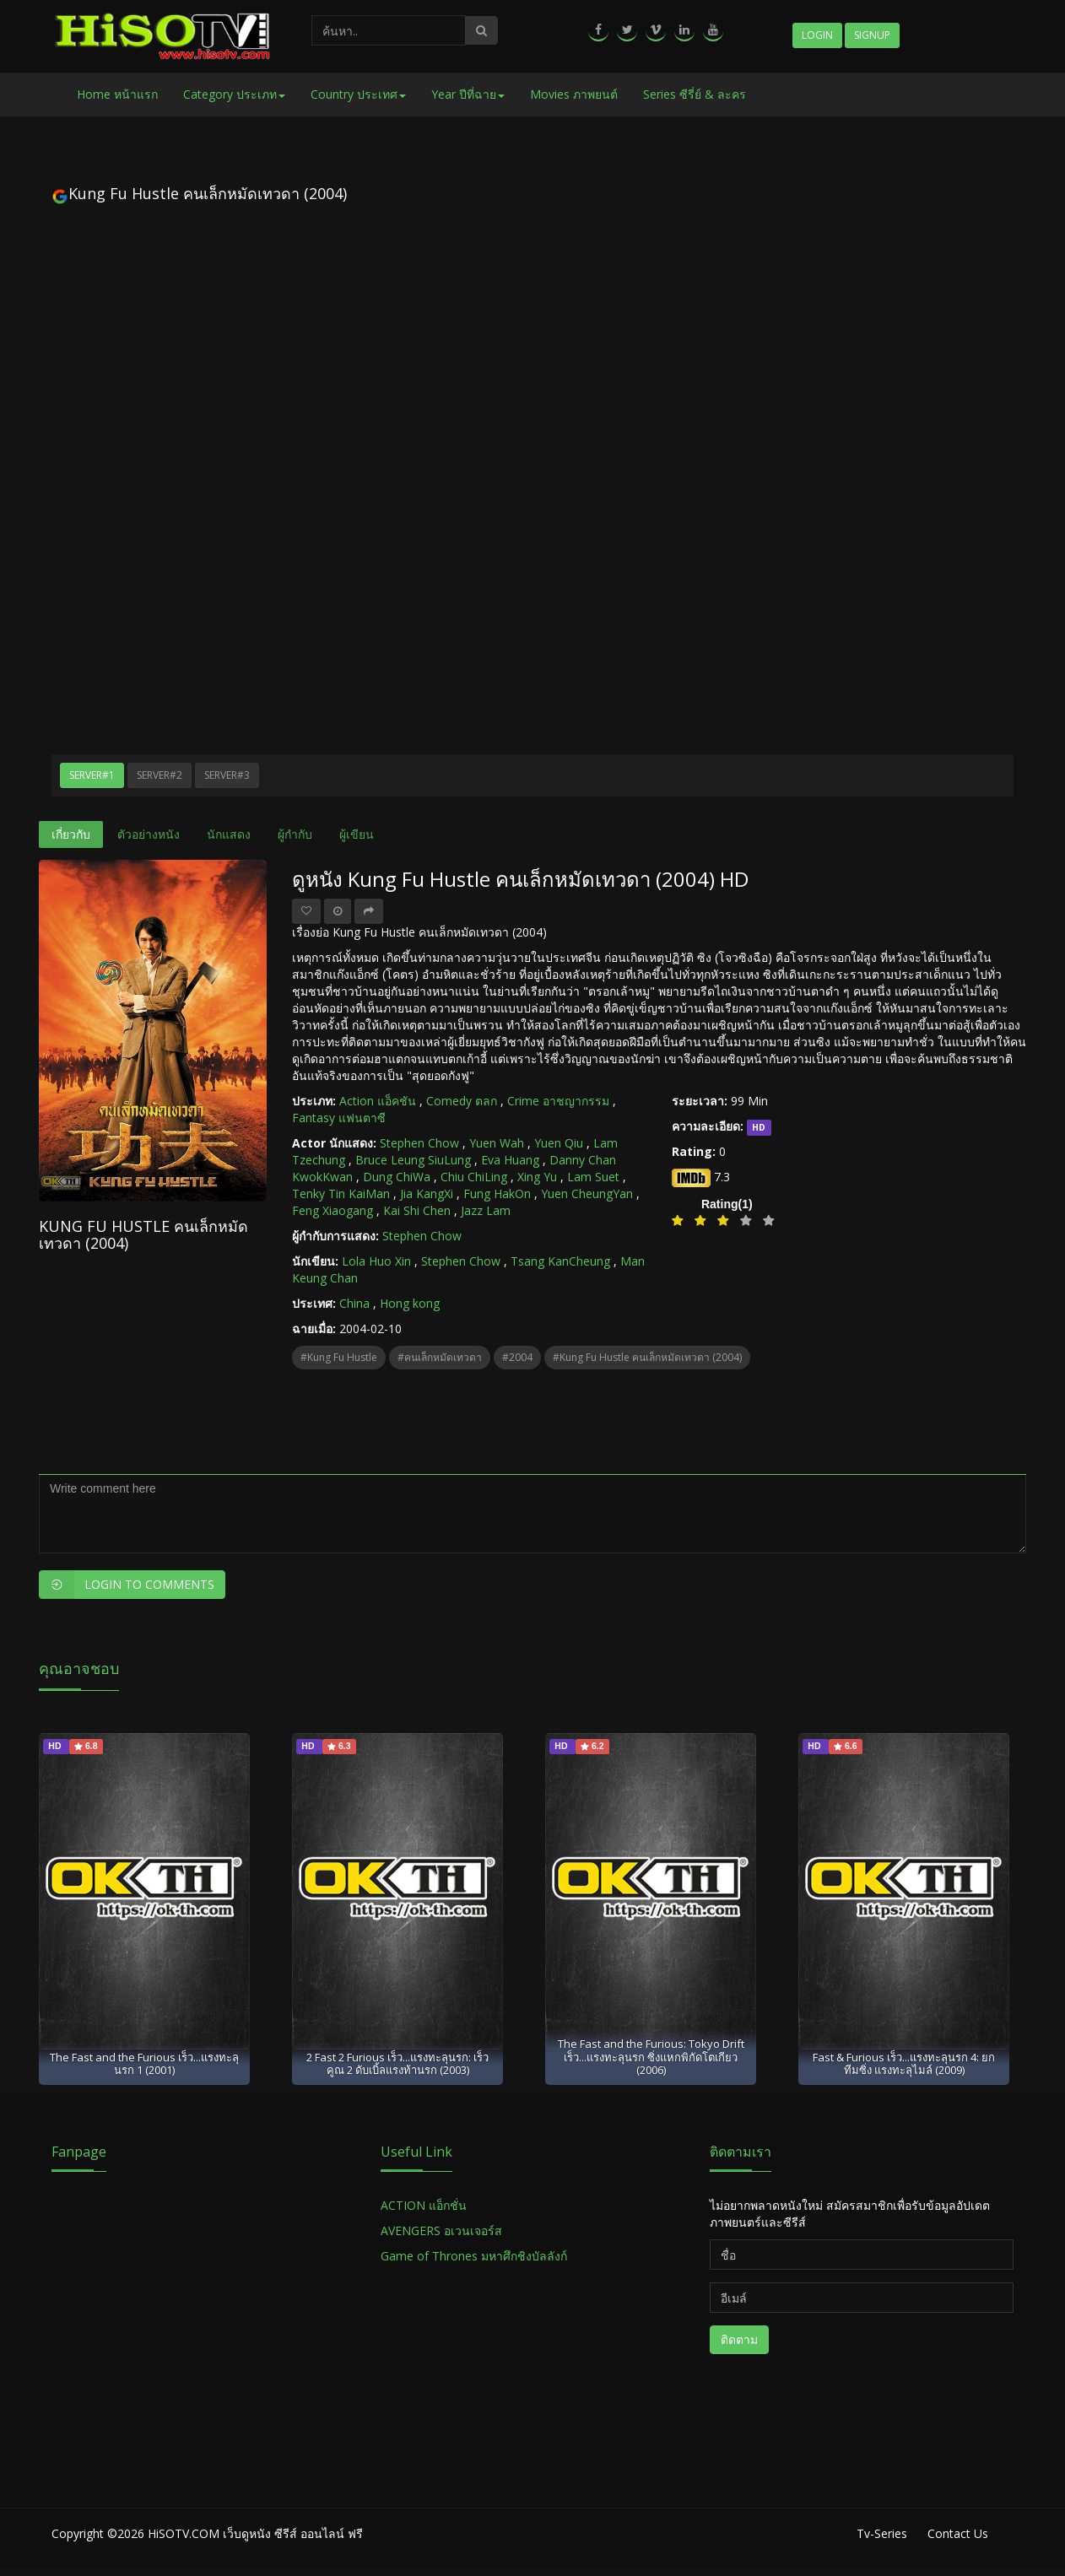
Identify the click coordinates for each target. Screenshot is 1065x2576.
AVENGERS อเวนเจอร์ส (441, 2230)
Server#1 (92, 775)
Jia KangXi (426, 1193)
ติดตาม (739, 2339)
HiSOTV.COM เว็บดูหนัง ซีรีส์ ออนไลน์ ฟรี (255, 2533)
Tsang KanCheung (560, 1261)
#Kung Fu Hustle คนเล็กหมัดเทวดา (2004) (647, 1357)
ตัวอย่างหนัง (148, 834)
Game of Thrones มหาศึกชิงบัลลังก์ (475, 2256)
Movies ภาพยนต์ (574, 94)
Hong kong (410, 1303)
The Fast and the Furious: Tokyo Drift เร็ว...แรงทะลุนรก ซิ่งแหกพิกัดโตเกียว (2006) (651, 2056)
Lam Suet (593, 1177)
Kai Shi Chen (417, 1210)
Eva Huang (510, 1160)
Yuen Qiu (558, 1143)
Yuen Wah (496, 1143)
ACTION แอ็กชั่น (424, 2205)
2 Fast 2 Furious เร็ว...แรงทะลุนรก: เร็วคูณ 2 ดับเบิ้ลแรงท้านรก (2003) (397, 2063)
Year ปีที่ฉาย (468, 94)
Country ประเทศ (358, 94)
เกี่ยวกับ (70, 834)
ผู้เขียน (356, 834)
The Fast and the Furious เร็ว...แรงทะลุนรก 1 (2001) (144, 2063)
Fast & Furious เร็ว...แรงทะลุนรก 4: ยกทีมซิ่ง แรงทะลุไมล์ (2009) (904, 2063)
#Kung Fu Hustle (338, 1357)
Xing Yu (537, 1177)
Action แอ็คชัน (377, 1101)
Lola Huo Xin (376, 1261)
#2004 (517, 1357)
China (354, 1303)
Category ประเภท (234, 94)
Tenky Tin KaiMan (341, 1193)
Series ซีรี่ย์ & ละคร (694, 94)
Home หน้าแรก (117, 94)
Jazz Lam (486, 1210)
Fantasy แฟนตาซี (339, 1118)
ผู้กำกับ (295, 834)
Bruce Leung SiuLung (413, 1160)
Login (817, 35)
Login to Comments (126, 1584)
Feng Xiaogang (332, 1210)
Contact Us (957, 2533)
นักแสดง (229, 834)
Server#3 (227, 775)
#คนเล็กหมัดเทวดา (439, 1357)
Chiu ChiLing (474, 1177)
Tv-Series (882, 2533)
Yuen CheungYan (587, 1193)
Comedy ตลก (461, 1101)
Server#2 (159, 775)
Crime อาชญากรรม (558, 1101)
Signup (872, 35)
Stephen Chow (419, 1143)
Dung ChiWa (396, 1177)
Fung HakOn (497, 1193)
